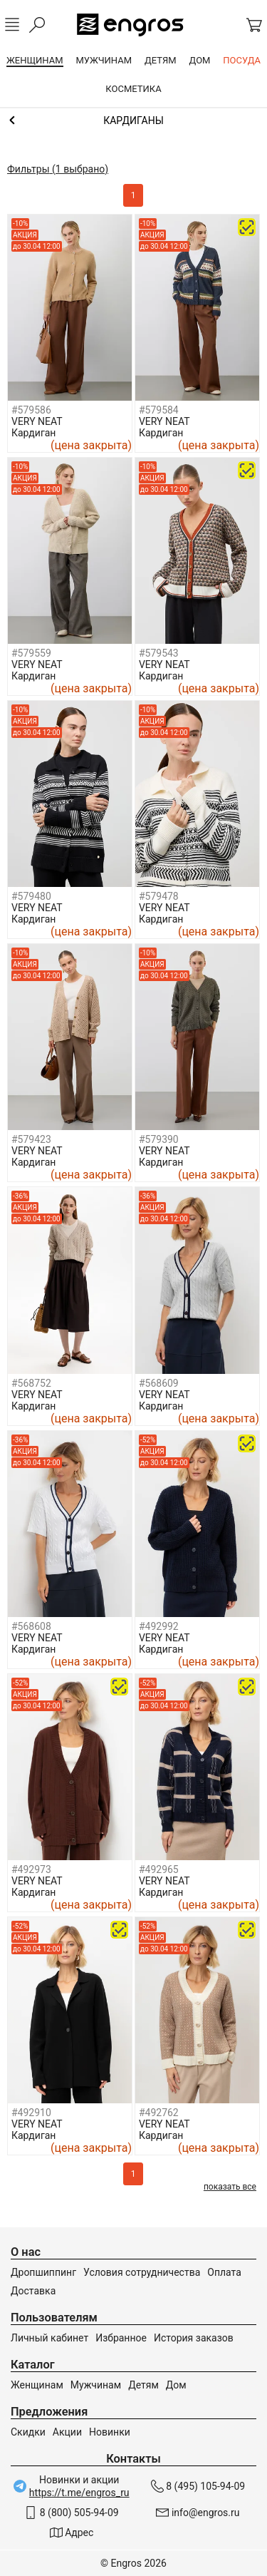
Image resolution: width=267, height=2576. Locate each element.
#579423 (31, 1139)
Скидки (28, 2432)
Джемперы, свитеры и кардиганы (133, 120)
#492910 (31, 2112)
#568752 (31, 1383)
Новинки (109, 2432)
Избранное (121, 2338)
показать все (230, 2187)
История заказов (194, 2338)
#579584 (159, 410)
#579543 (159, 653)
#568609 (159, 1383)
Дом (176, 2385)
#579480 (31, 896)
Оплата (224, 2272)
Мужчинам (95, 2385)
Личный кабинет (49, 2338)
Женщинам (37, 2385)
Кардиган (33, 432)
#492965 (159, 1869)
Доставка (33, 2291)
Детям (143, 2385)
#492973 (31, 1869)
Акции (67, 2432)
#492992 (159, 1626)
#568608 (31, 1626)
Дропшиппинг (43, 2272)
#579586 (31, 410)
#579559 (31, 653)
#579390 (159, 1139)
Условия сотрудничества (141, 2272)
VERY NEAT (37, 421)
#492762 (159, 2112)
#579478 (159, 896)
